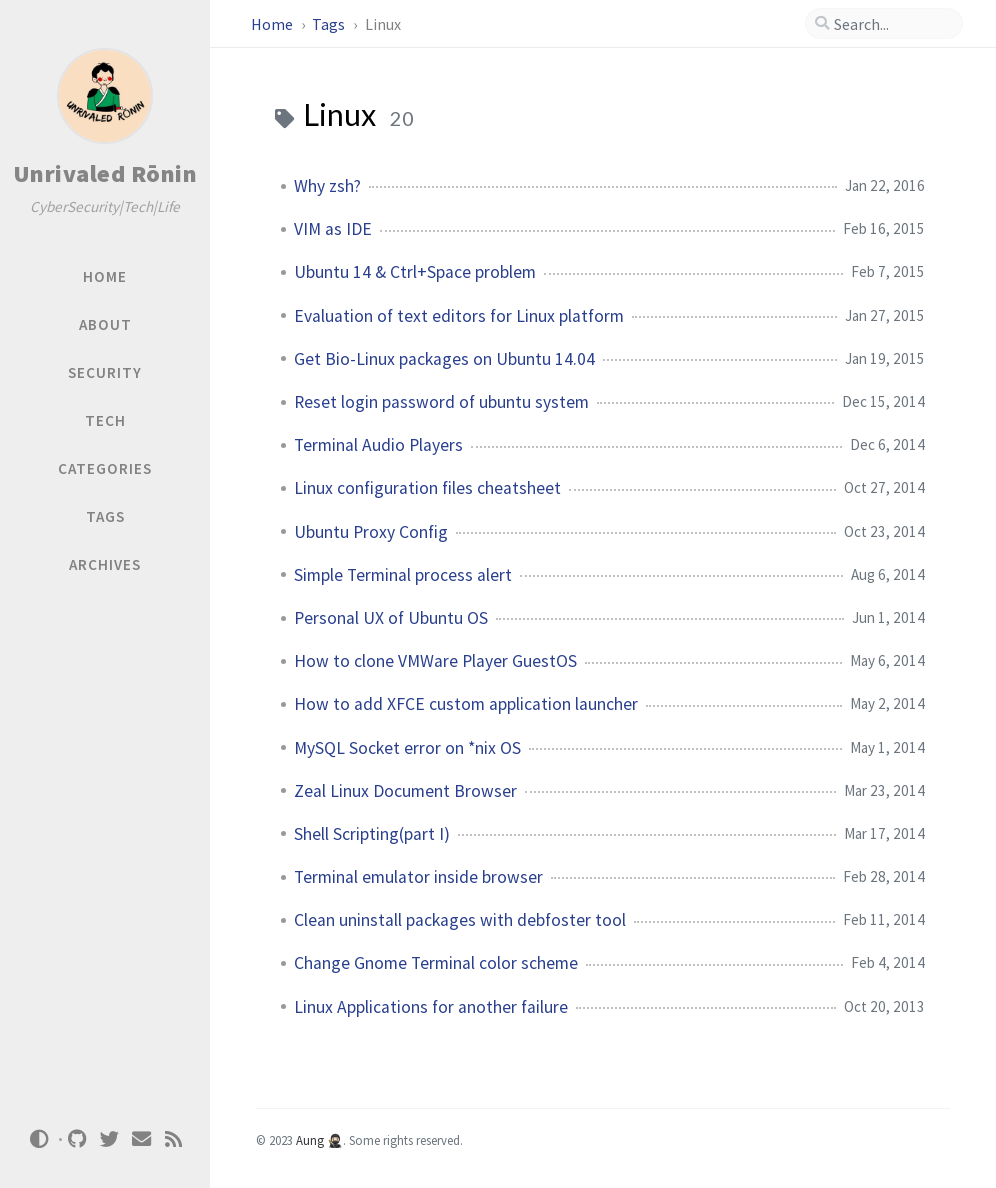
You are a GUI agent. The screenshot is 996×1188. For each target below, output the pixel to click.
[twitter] (110, 1139)
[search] (892, 24)
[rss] (174, 1139)
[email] (142, 1139)
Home (273, 24)
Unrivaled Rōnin (105, 173)
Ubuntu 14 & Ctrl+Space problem (415, 272)
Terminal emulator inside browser (418, 877)
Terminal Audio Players (378, 445)
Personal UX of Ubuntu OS (391, 618)
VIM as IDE (333, 229)
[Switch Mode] (39, 1139)
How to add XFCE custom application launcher (466, 704)
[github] (78, 1139)
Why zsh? (327, 186)
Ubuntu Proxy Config (371, 532)
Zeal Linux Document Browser (405, 791)
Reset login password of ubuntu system (441, 402)
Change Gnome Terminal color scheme (436, 963)
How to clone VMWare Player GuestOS (435, 661)
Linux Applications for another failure (431, 1007)
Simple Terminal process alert (403, 575)
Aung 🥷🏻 (319, 1140)
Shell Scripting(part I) (372, 834)
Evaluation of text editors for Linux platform (459, 316)
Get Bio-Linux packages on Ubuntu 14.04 (444, 359)
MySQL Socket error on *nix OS (407, 748)
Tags (330, 24)
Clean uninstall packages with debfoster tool (460, 920)
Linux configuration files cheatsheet (427, 488)
